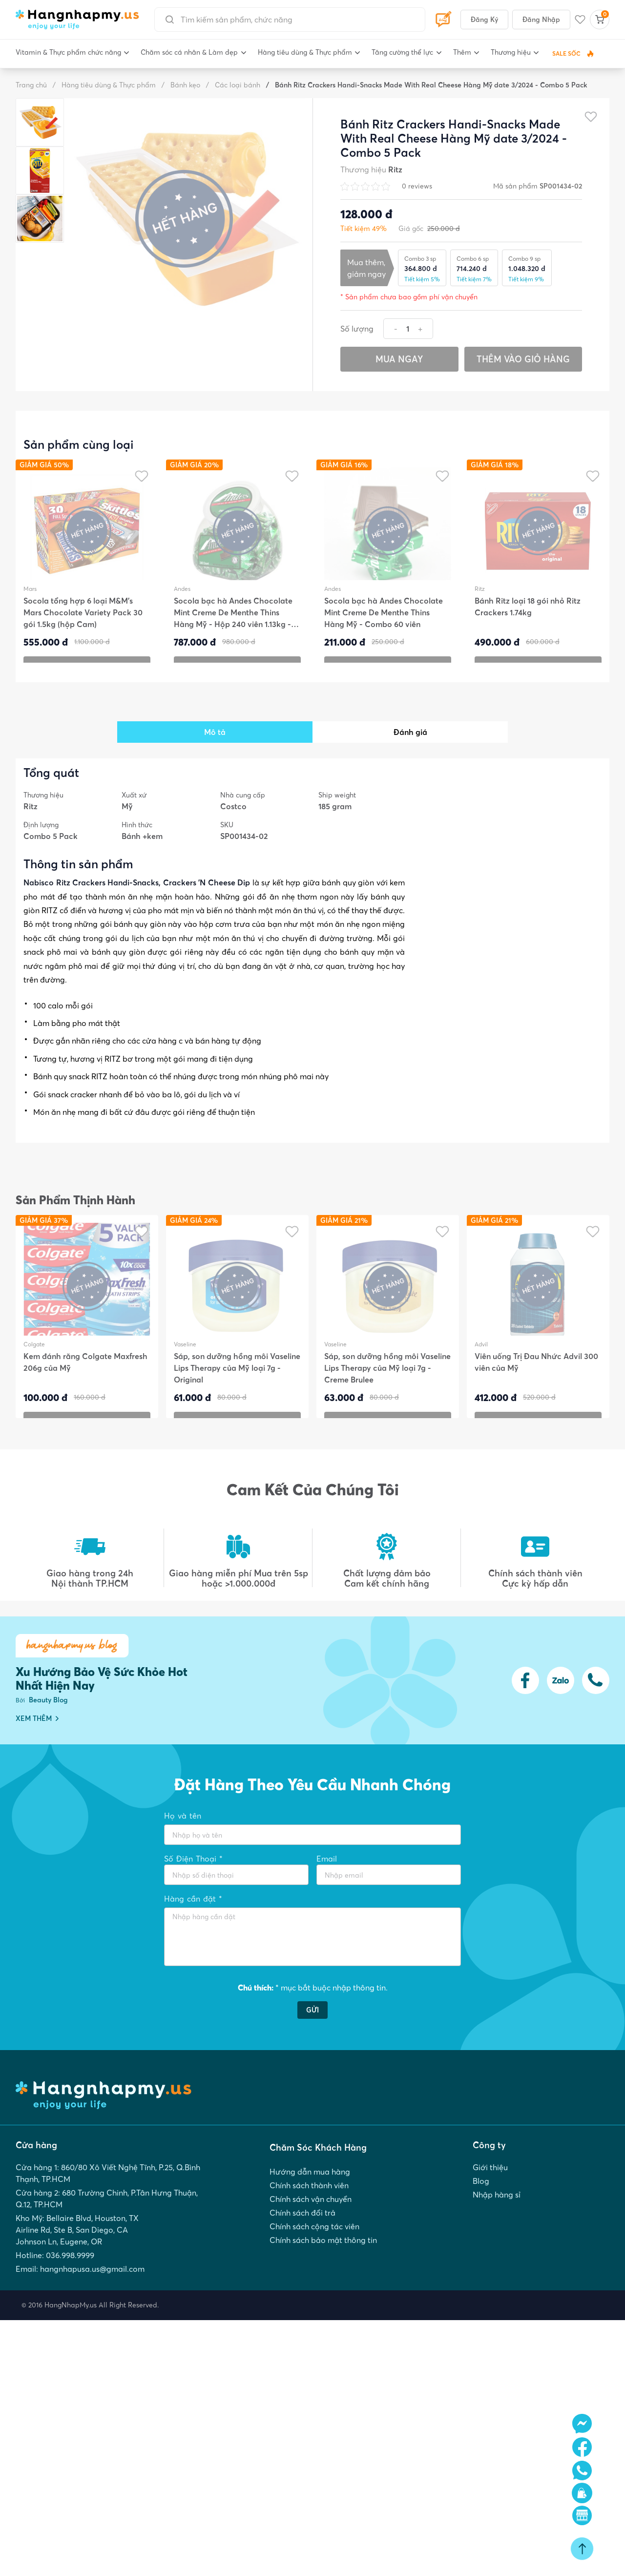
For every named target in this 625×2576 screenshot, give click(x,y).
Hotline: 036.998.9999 (55, 2276)
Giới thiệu (490, 2182)
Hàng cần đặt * (193, 1899)
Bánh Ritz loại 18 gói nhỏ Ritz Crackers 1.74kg (528, 613)
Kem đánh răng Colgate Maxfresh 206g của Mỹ (85, 1368)
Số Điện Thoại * (193, 1859)
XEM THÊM (37, 1718)
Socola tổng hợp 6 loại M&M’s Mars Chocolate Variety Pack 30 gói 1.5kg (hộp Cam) (83, 618)
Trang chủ (31, 85)
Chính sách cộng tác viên (314, 2249)
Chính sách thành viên (309, 2202)
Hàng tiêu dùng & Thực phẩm (104, 85)
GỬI (312, 2021)
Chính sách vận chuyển (311, 2217)
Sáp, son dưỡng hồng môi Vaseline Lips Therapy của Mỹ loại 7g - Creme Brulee (387, 1374)
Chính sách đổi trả (302, 2233)
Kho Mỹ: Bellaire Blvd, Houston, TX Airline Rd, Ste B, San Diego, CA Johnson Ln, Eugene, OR (77, 2248)
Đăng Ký (484, 19)
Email (326, 1859)
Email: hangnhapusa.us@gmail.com (80, 2291)
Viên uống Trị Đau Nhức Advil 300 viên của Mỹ (536, 1368)
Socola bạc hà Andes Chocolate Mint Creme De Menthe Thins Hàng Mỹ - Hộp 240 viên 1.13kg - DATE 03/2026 (233, 618)
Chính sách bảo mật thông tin (323, 2264)
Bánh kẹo (181, 85)
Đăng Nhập (541, 19)
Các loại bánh (233, 85)
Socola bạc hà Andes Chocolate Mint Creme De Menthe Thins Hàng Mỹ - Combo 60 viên (383, 618)
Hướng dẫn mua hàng (310, 2186)
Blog (481, 2197)
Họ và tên (182, 1816)
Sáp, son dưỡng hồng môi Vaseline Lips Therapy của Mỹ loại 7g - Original (237, 1374)
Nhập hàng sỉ (497, 2213)
